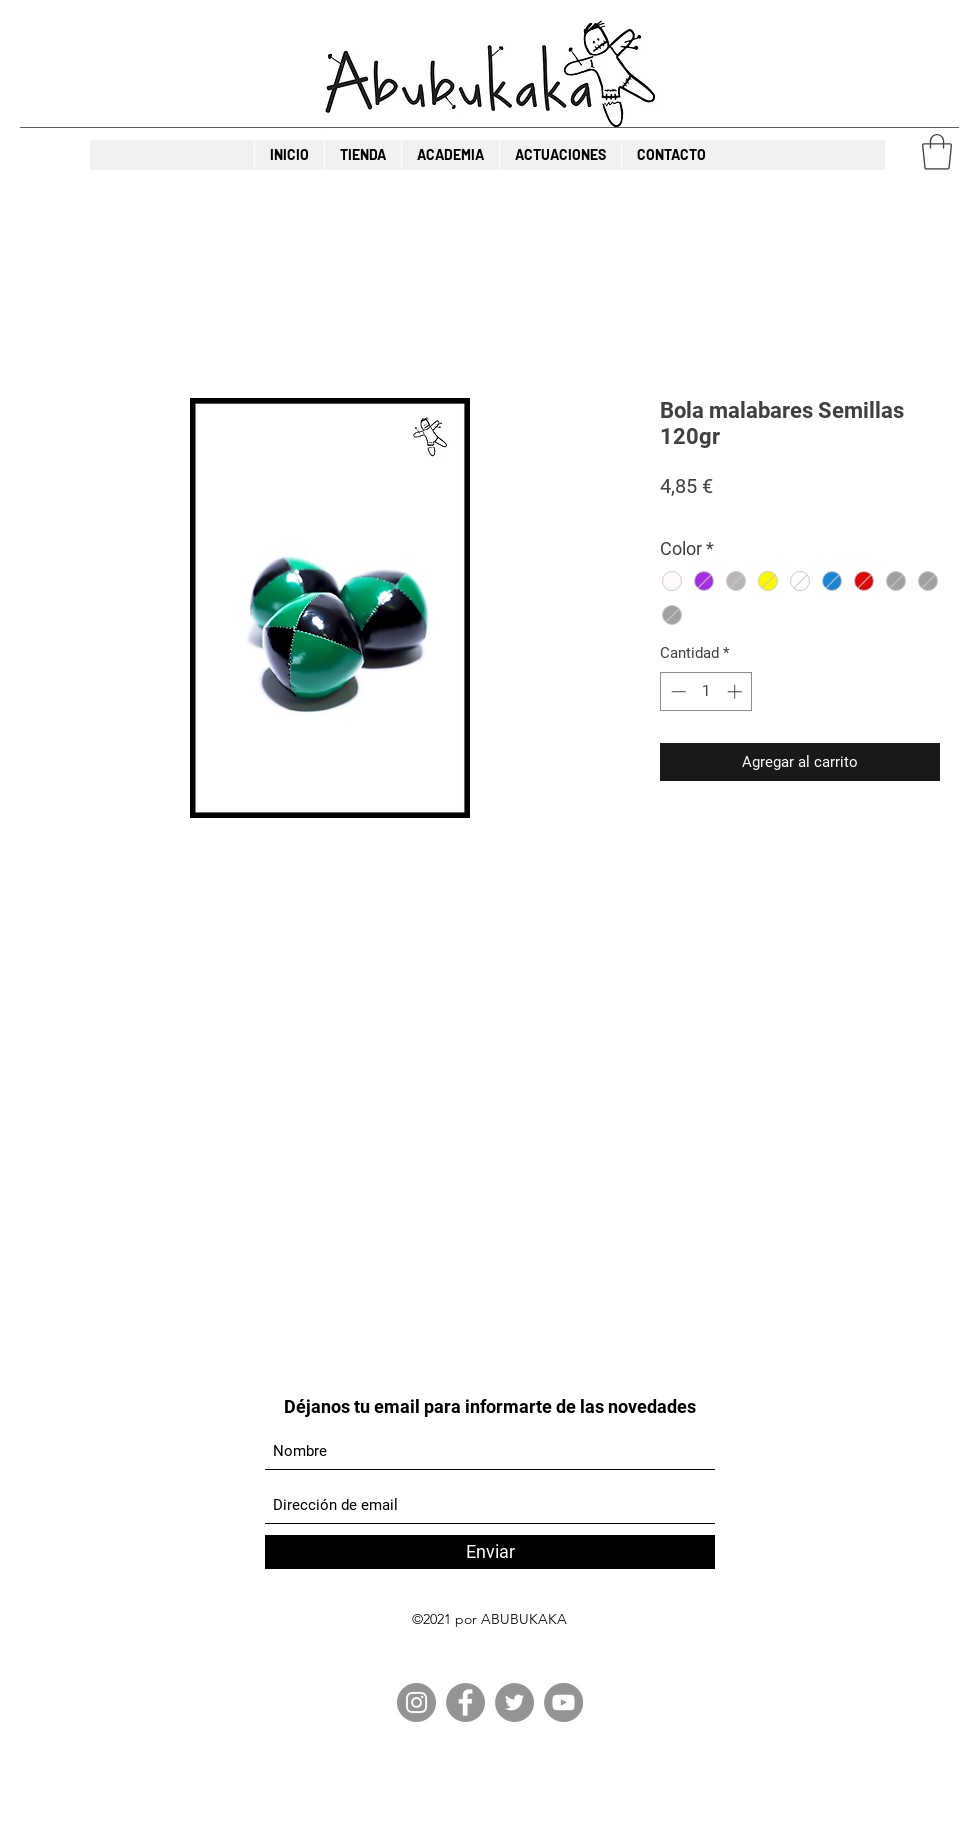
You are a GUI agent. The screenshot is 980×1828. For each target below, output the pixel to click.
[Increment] (736, 691)
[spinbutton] (706, 691)
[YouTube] (563, 1702)
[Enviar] (490, 1552)
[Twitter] (514, 1702)
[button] (937, 152)
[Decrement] (676, 691)
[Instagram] (416, 1702)
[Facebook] (465, 1702)
